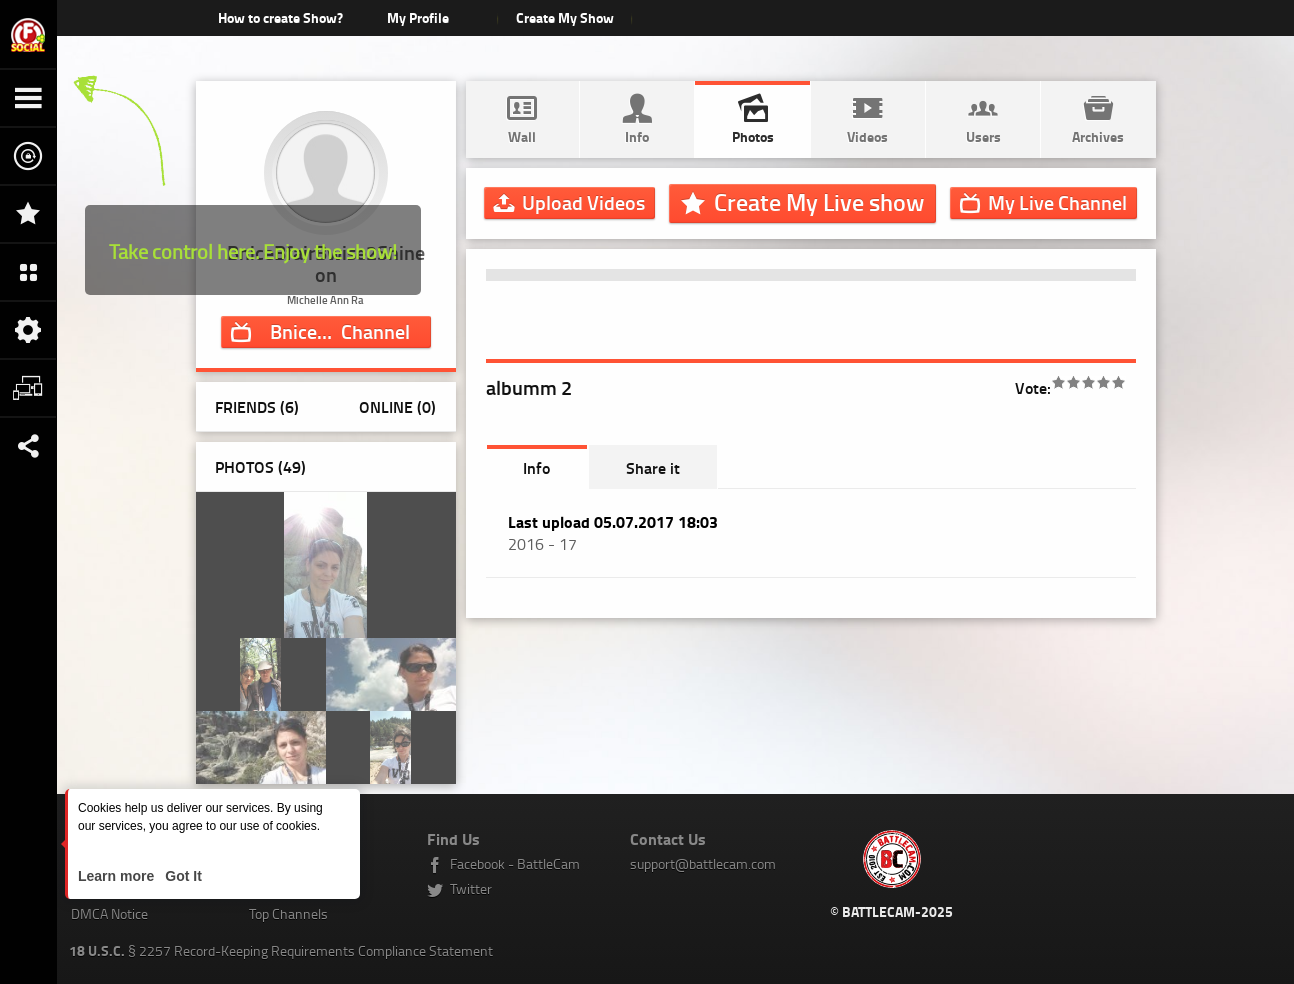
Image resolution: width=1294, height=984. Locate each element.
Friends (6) (257, 406)
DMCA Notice (109, 913)
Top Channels (288, 913)
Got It (181, 876)
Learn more (118, 876)
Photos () (260, 466)
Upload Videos (583, 202)
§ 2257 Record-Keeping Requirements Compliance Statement (281, 950)
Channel (350, 331)
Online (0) (397, 406)
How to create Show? (280, 17)
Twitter (471, 888)
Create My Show (564, 17)
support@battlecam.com (703, 863)
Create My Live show (819, 202)
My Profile (418, 17)
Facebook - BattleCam (515, 863)
